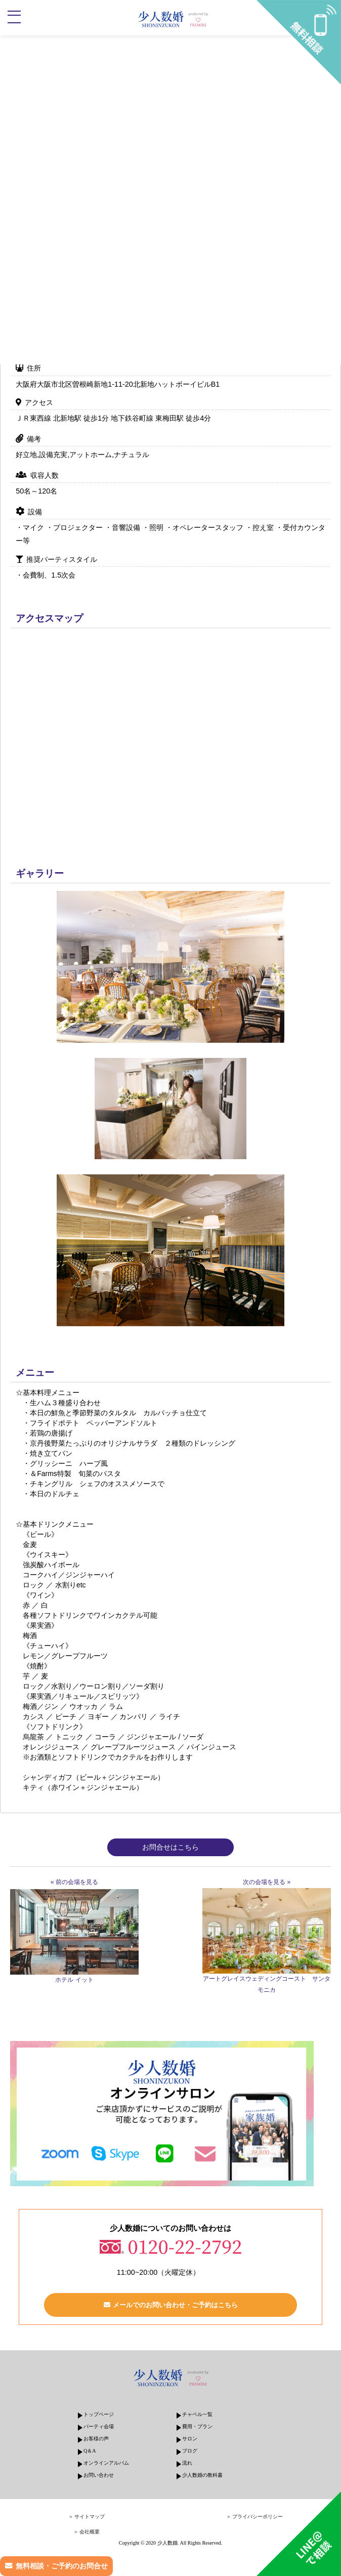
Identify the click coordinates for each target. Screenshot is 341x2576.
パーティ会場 (98, 2426)
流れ (187, 2463)
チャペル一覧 (197, 2414)
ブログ (189, 2451)
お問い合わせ (98, 2475)
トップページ (98, 2414)
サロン (189, 2438)
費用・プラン (197, 2426)
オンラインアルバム (106, 2463)
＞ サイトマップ (86, 2516)
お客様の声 (96, 2438)
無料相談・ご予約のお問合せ (62, 2566)
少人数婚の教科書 (202, 2475)
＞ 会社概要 (86, 2531)
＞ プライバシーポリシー (254, 2516)
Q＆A (89, 2451)
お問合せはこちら (170, 1847)
